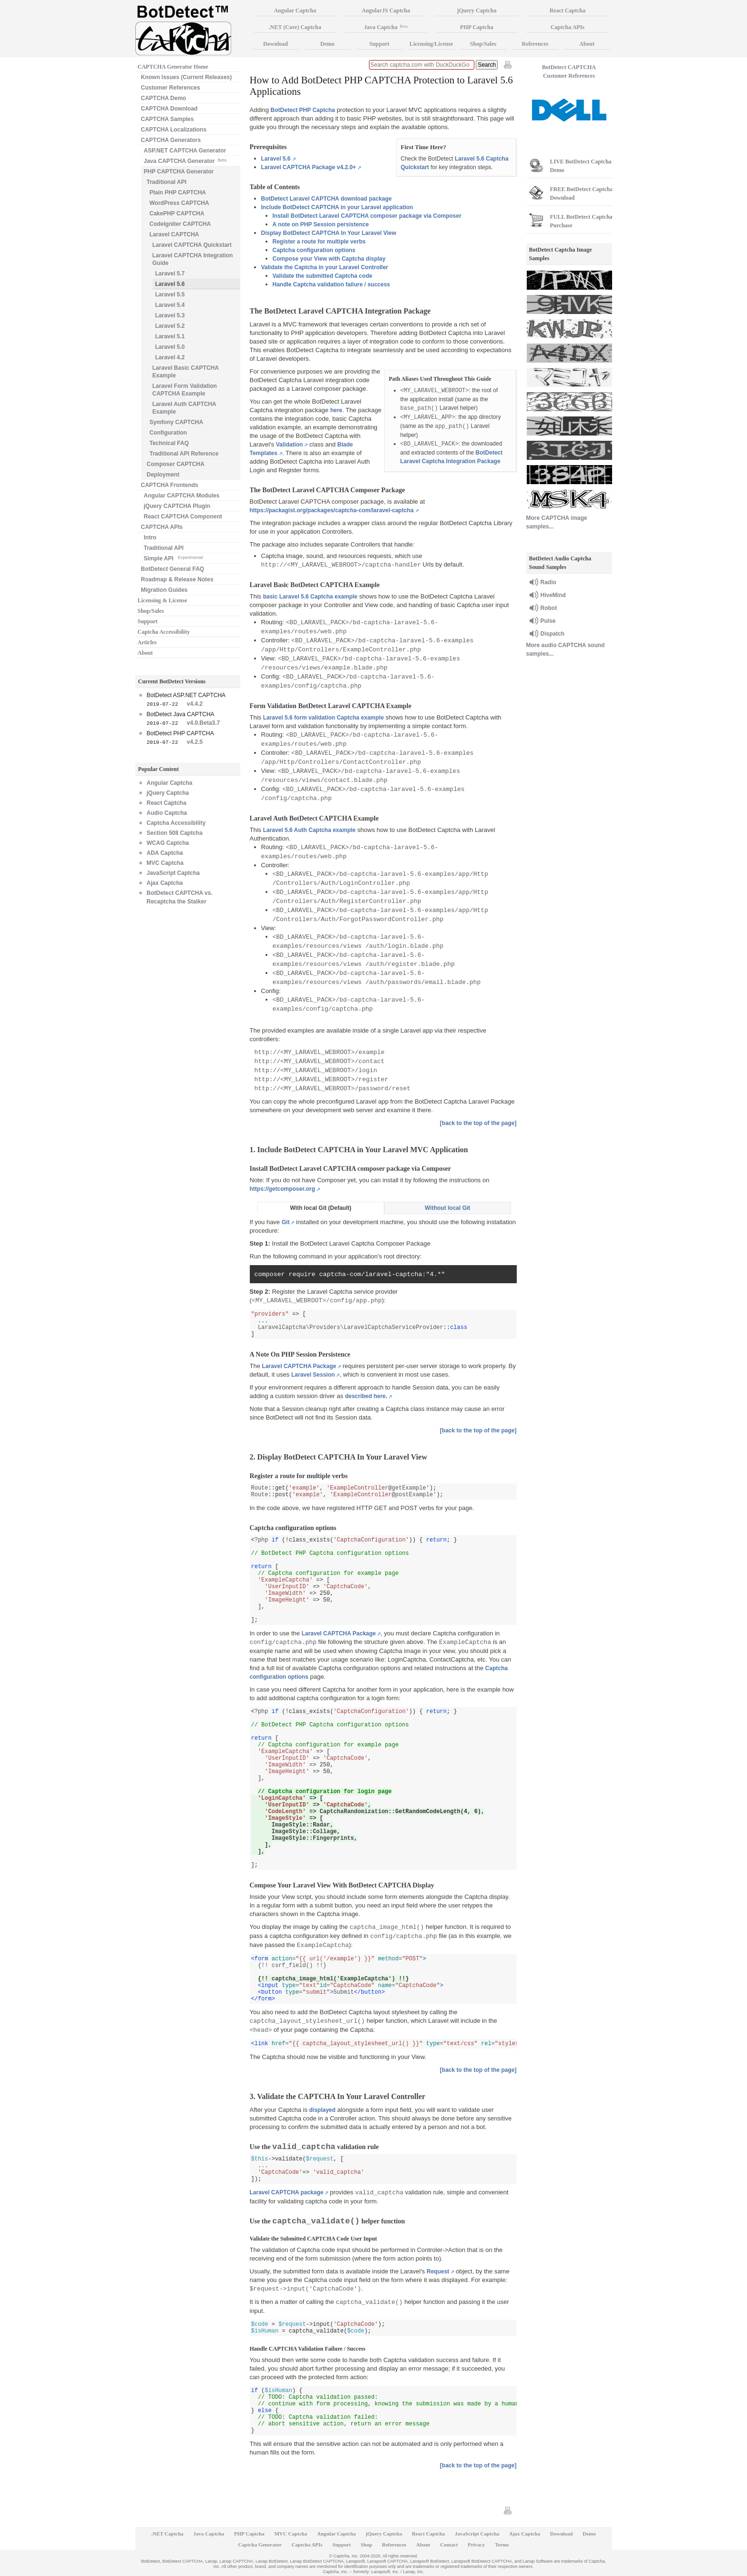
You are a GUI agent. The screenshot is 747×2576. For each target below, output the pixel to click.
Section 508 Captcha (175, 833)
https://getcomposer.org (282, 1189)
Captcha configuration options (314, 250)
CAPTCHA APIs (162, 527)
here (336, 410)
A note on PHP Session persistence (321, 224)
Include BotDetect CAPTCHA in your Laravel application (337, 207)
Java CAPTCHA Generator (185, 160)
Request (438, 2271)
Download (275, 44)
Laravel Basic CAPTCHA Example (186, 372)
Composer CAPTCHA (176, 464)
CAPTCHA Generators (171, 140)
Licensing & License (162, 600)
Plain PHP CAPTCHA (178, 192)
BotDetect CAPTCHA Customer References (569, 71)
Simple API (173, 558)
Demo (327, 44)
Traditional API (167, 182)
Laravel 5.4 (170, 305)
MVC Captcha (165, 863)
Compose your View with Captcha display (329, 258)
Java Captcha (386, 27)
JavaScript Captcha (173, 873)
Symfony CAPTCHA (177, 422)
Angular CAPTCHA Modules (182, 495)
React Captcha (166, 803)
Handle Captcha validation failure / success (331, 284)
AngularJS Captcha (386, 10)
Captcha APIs (567, 27)
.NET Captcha (167, 2533)
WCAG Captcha (168, 843)
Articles (147, 642)
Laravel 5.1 (170, 336)
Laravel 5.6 (276, 158)
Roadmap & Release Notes (177, 579)
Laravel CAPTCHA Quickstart (192, 245)
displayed (322, 2110)
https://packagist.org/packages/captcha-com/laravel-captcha (332, 510)
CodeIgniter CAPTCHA (180, 224)
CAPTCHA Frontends (169, 485)
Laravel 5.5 (170, 294)
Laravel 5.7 (170, 273)
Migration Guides (164, 590)
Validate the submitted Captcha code (322, 276)
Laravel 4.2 (170, 357)
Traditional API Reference (184, 453)
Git (286, 1222)
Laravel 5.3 (170, 315)
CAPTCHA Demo (163, 98)
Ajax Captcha (165, 883)
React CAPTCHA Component (183, 516)
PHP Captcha (476, 27)
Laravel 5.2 (170, 326)
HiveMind (553, 595)
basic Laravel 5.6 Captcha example (310, 596)
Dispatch (553, 633)
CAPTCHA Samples (167, 119)
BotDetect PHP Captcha (303, 110)
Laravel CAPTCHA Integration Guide (193, 259)
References (535, 44)
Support (148, 621)
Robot (549, 608)
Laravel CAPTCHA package (287, 2192)
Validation (289, 444)
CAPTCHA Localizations (174, 129)
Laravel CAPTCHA (174, 234)
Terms (502, 2544)
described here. (366, 1396)
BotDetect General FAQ (173, 569)
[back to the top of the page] (478, 1123)
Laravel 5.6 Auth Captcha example (309, 830)
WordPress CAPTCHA (179, 203)
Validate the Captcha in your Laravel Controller (325, 267)
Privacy (476, 2544)
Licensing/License (431, 44)
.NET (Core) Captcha (295, 27)
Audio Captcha (167, 813)
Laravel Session (313, 1374)
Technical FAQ (169, 443)
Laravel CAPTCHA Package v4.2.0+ (308, 167)
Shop (366, 2544)
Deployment (163, 474)
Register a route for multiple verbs (319, 241)
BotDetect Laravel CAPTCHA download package (326, 198)
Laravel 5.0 (170, 347)
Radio (548, 582)
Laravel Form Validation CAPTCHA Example (185, 390)
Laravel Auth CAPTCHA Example (184, 408)
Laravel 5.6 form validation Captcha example (323, 717)
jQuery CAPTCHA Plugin (177, 506)
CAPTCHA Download (169, 108)
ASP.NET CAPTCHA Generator (185, 150)
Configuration (168, 432)
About (145, 652)
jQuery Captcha (168, 793)
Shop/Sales (151, 611)
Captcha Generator (259, 2544)
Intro (150, 537)
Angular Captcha (170, 783)
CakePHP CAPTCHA (177, 213)
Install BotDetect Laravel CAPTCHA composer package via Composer (367, 216)
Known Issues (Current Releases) (186, 77)
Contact (449, 2544)
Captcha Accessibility (164, 632)
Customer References (170, 87)
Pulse (548, 621)
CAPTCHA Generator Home (173, 66)
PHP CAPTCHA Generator (179, 171)
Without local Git (447, 1208)
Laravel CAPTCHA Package (299, 1366)
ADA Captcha (165, 853)
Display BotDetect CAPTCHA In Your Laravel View (329, 233)
